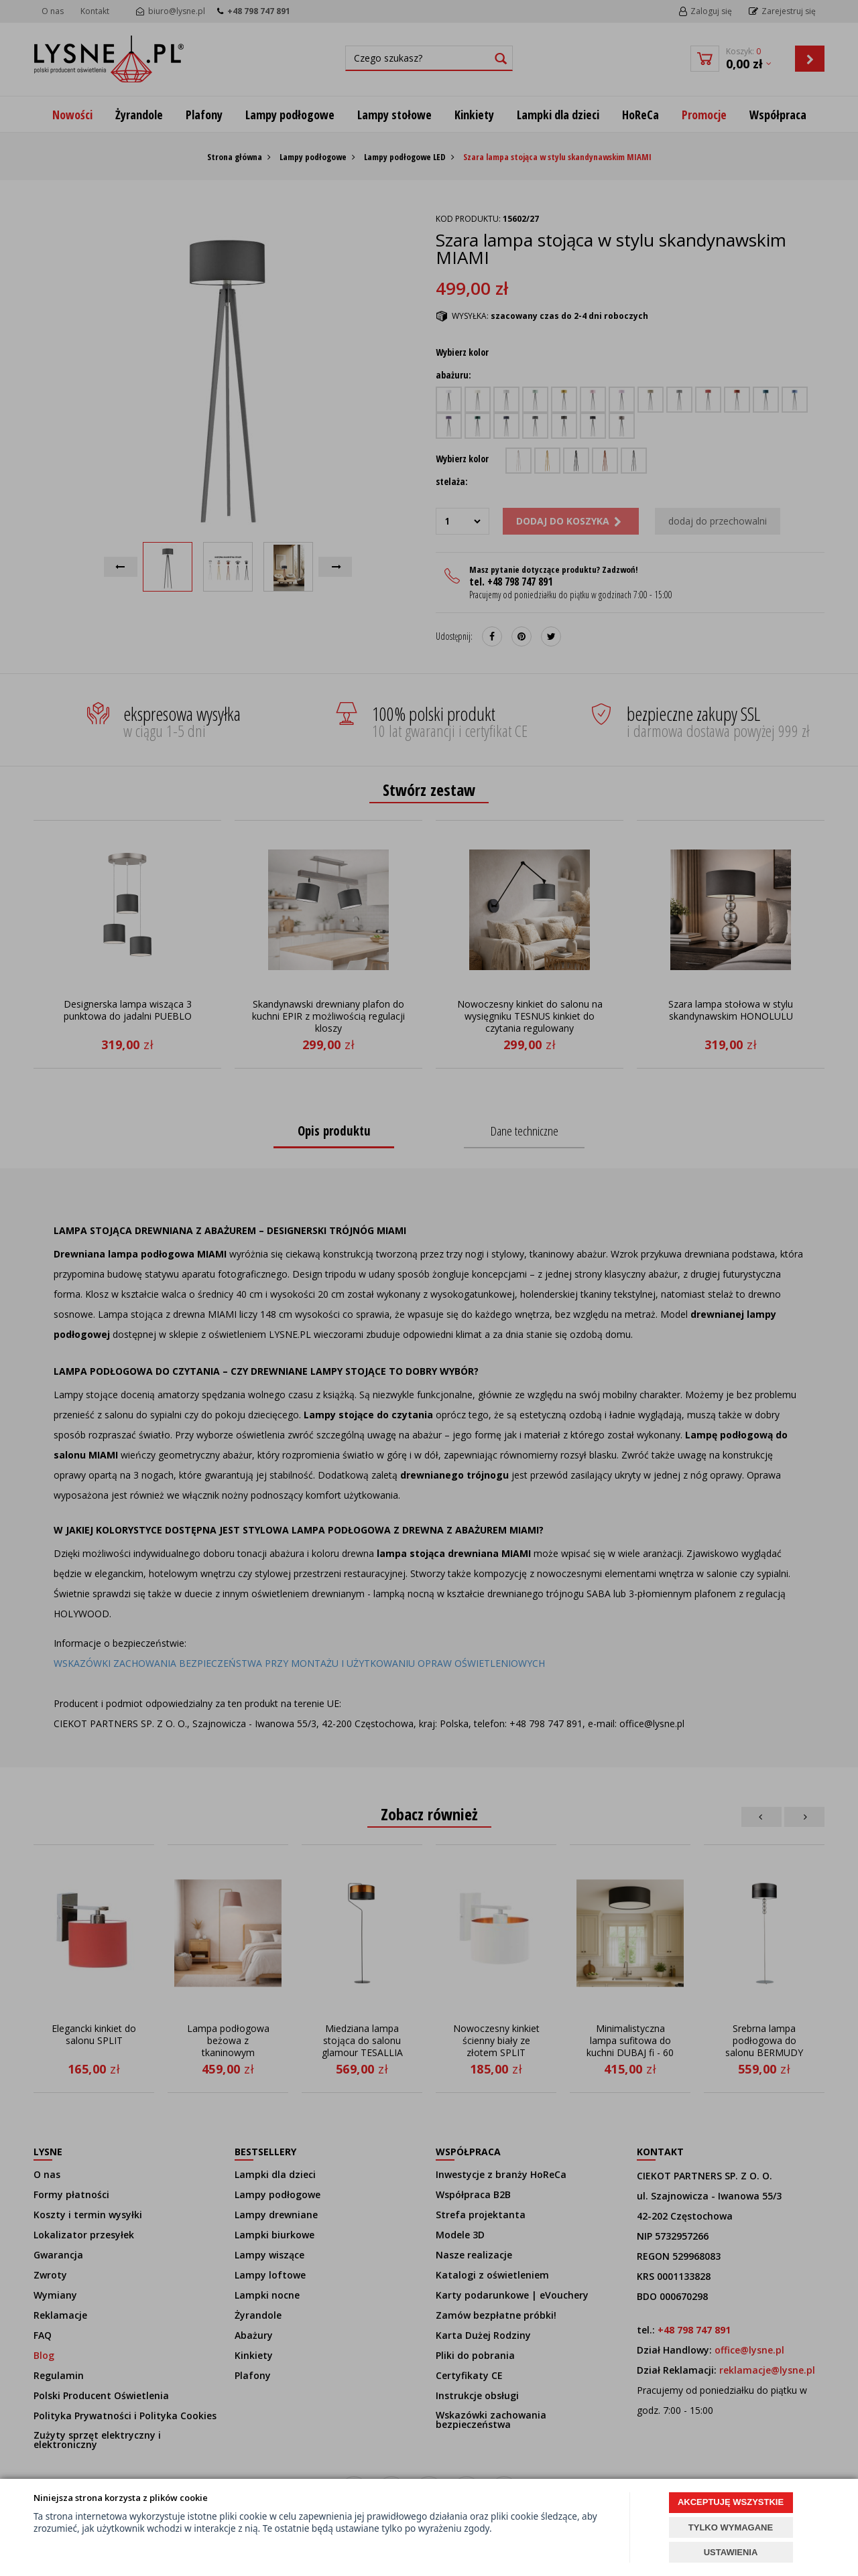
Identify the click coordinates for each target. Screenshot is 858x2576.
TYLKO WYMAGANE (730, 2527)
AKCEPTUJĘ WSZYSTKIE (731, 2502)
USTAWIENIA (731, 2552)
